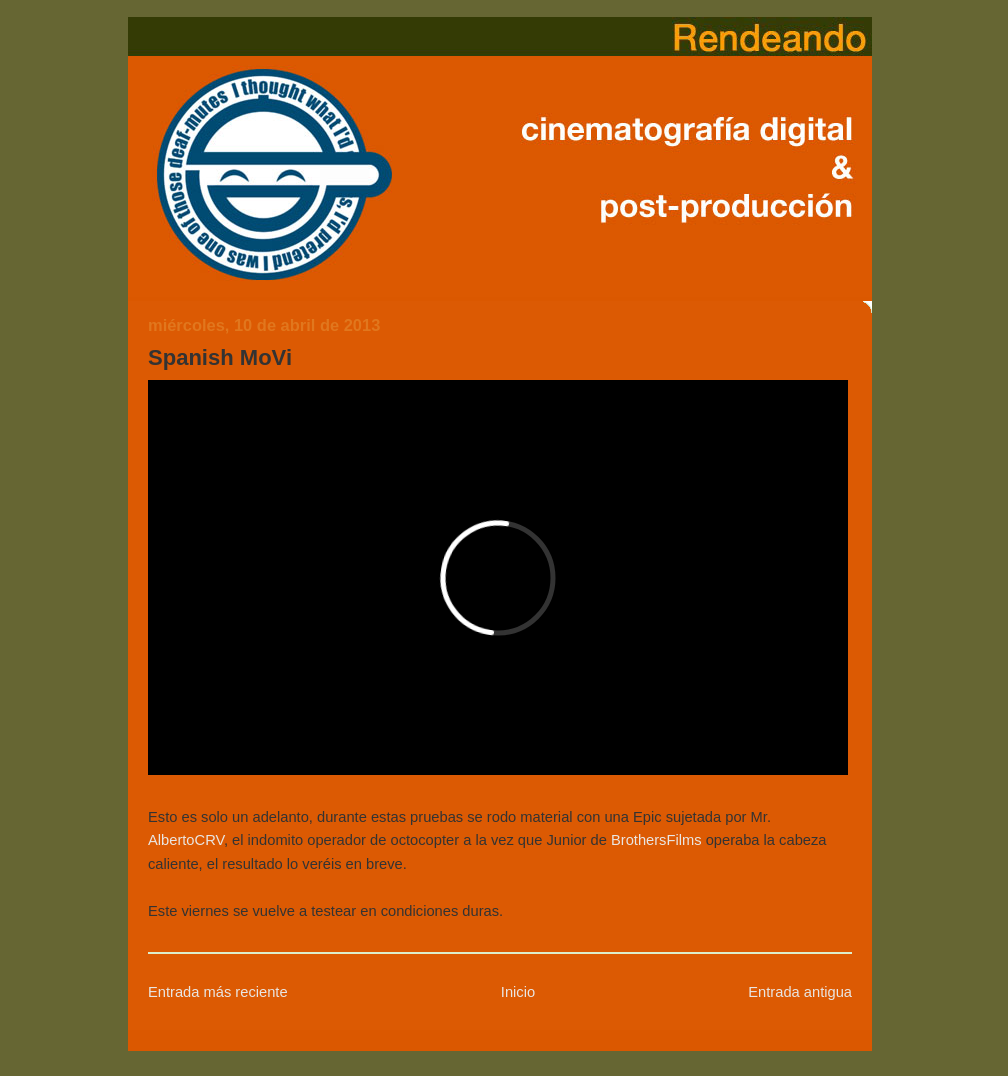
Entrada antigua (800, 992)
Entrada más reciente (218, 992)
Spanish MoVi (220, 357)
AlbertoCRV (186, 840)
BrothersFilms (656, 840)
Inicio (518, 992)
